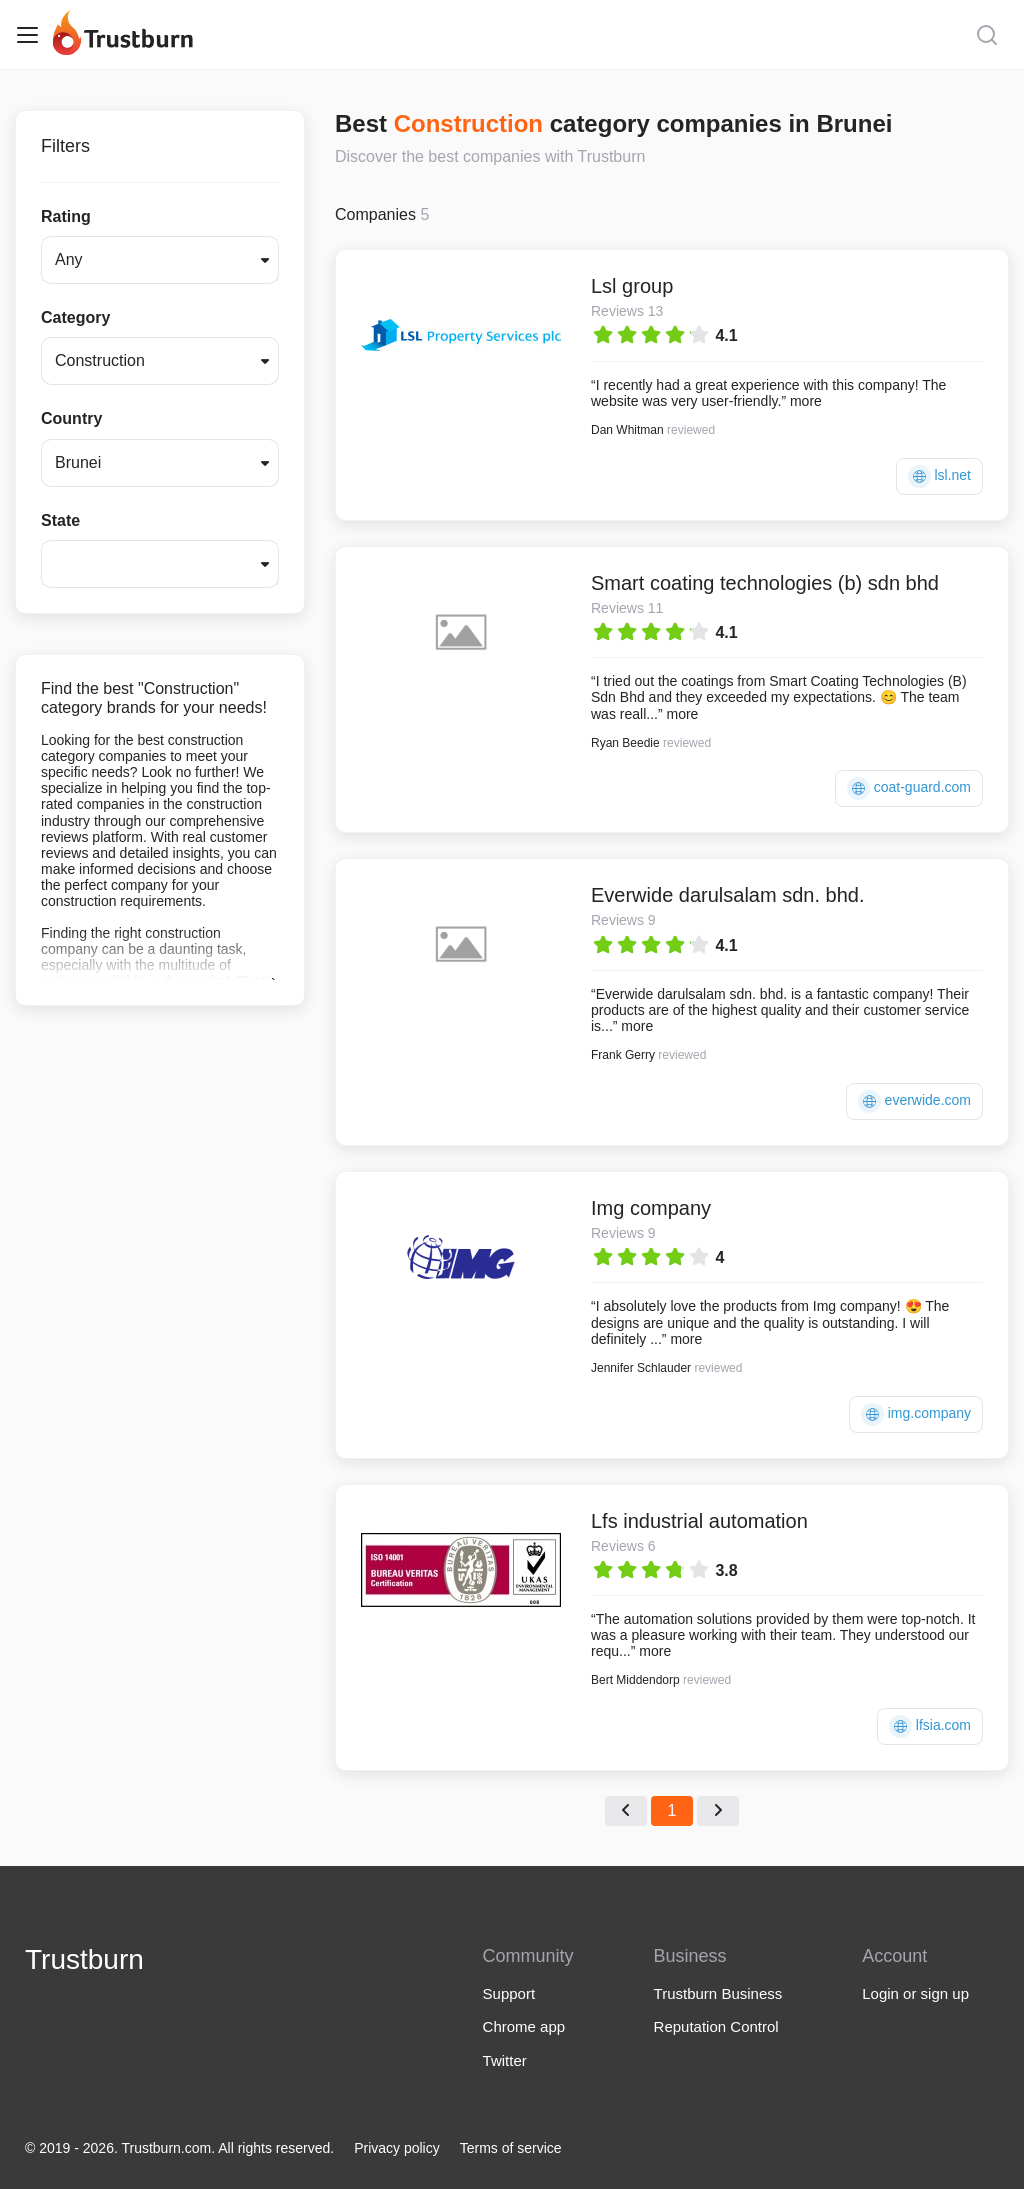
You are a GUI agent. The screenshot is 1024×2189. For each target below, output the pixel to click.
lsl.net (939, 476)
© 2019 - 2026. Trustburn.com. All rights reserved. (179, 2148)
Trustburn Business (718, 1993)
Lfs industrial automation (699, 1521)
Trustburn (84, 1959)
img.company (916, 1414)
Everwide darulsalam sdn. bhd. (727, 895)
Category (75, 317)
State (60, 520)
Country (71, 418)
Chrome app (524, 2026)
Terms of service (511, 2148)
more (806, 401)
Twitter (505, 2060)
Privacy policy (397, 2148)
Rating (66, 216)
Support (509, 1993)
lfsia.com (930, 1726)
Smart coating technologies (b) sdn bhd (765, 583)
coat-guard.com (909, 788)
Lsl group (632, 286)
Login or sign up (915, 1993)
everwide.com (914, 1101)
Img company (651, 1208)
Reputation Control (716, 2026)
